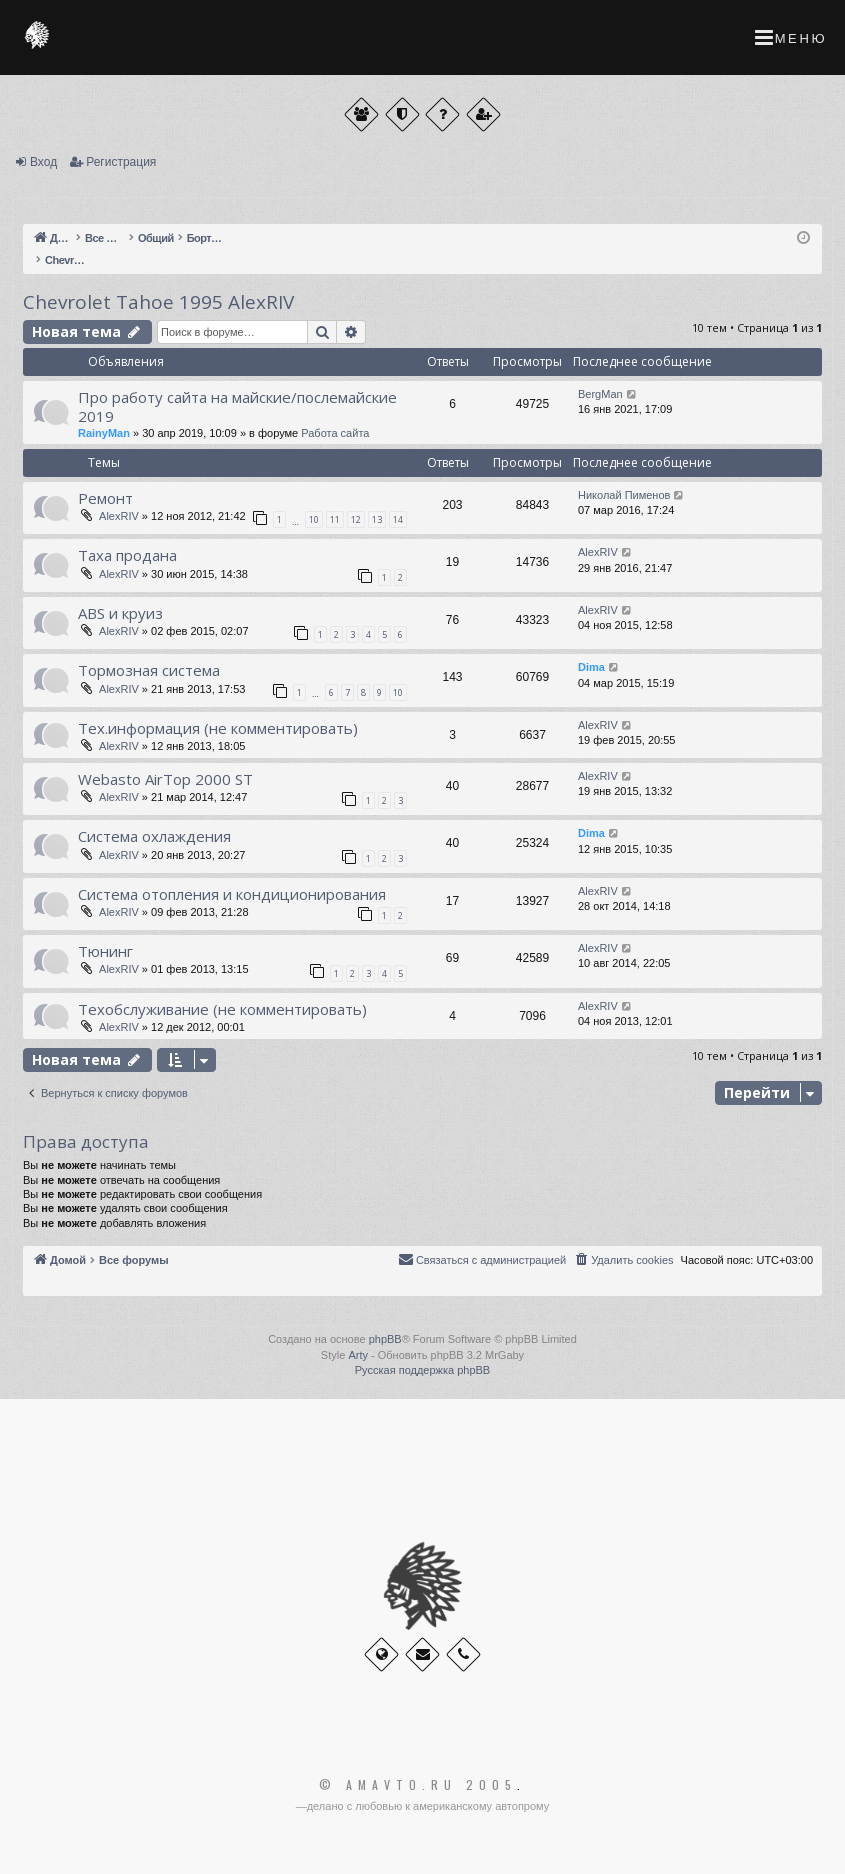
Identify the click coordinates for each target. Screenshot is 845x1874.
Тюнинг (105, 951)
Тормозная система (149, 670)
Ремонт (105, 498)
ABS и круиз (120, 613)
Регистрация (121, 162)
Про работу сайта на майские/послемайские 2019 (237, 406)
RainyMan (104, 433)
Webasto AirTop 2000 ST (165, 779)
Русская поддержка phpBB (422, 1370)
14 (398, 519)
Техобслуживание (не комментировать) (222, 1009)
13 (377, 519)
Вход (43, 162)
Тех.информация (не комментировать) (218, 728)
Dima (591, 667)
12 (356, 519)
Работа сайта (335, 433)
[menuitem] (623, 1260)
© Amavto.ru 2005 (418, 1785)
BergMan (600, 394)
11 (335, 519)
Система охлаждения (154, 836)
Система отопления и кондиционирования (232, 894)
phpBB (385, 1339)
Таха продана (127, 555)
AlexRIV (119, 516)
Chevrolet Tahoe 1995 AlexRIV (158, 302)
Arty (358, 1355)
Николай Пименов (624, 495)
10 (314, 519)
